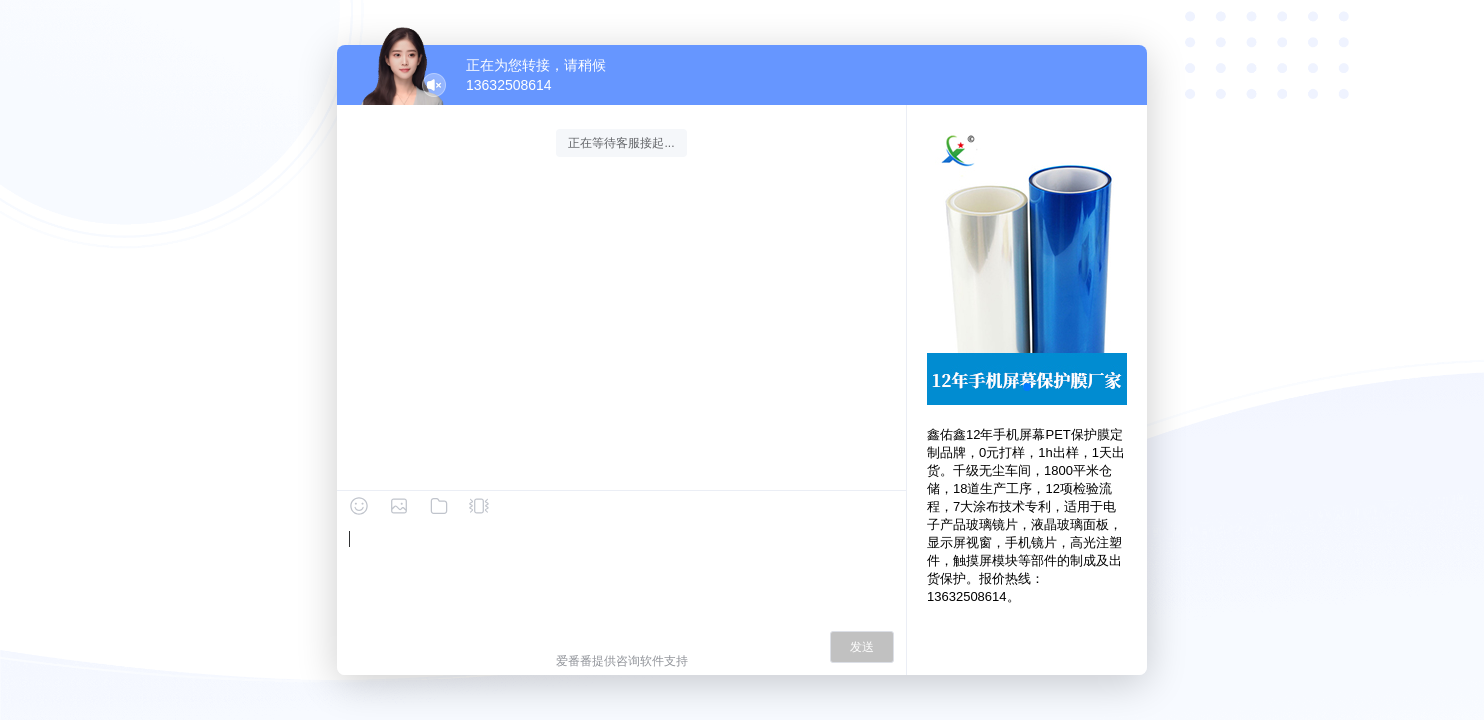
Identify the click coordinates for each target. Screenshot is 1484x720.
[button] (1027, 387)
